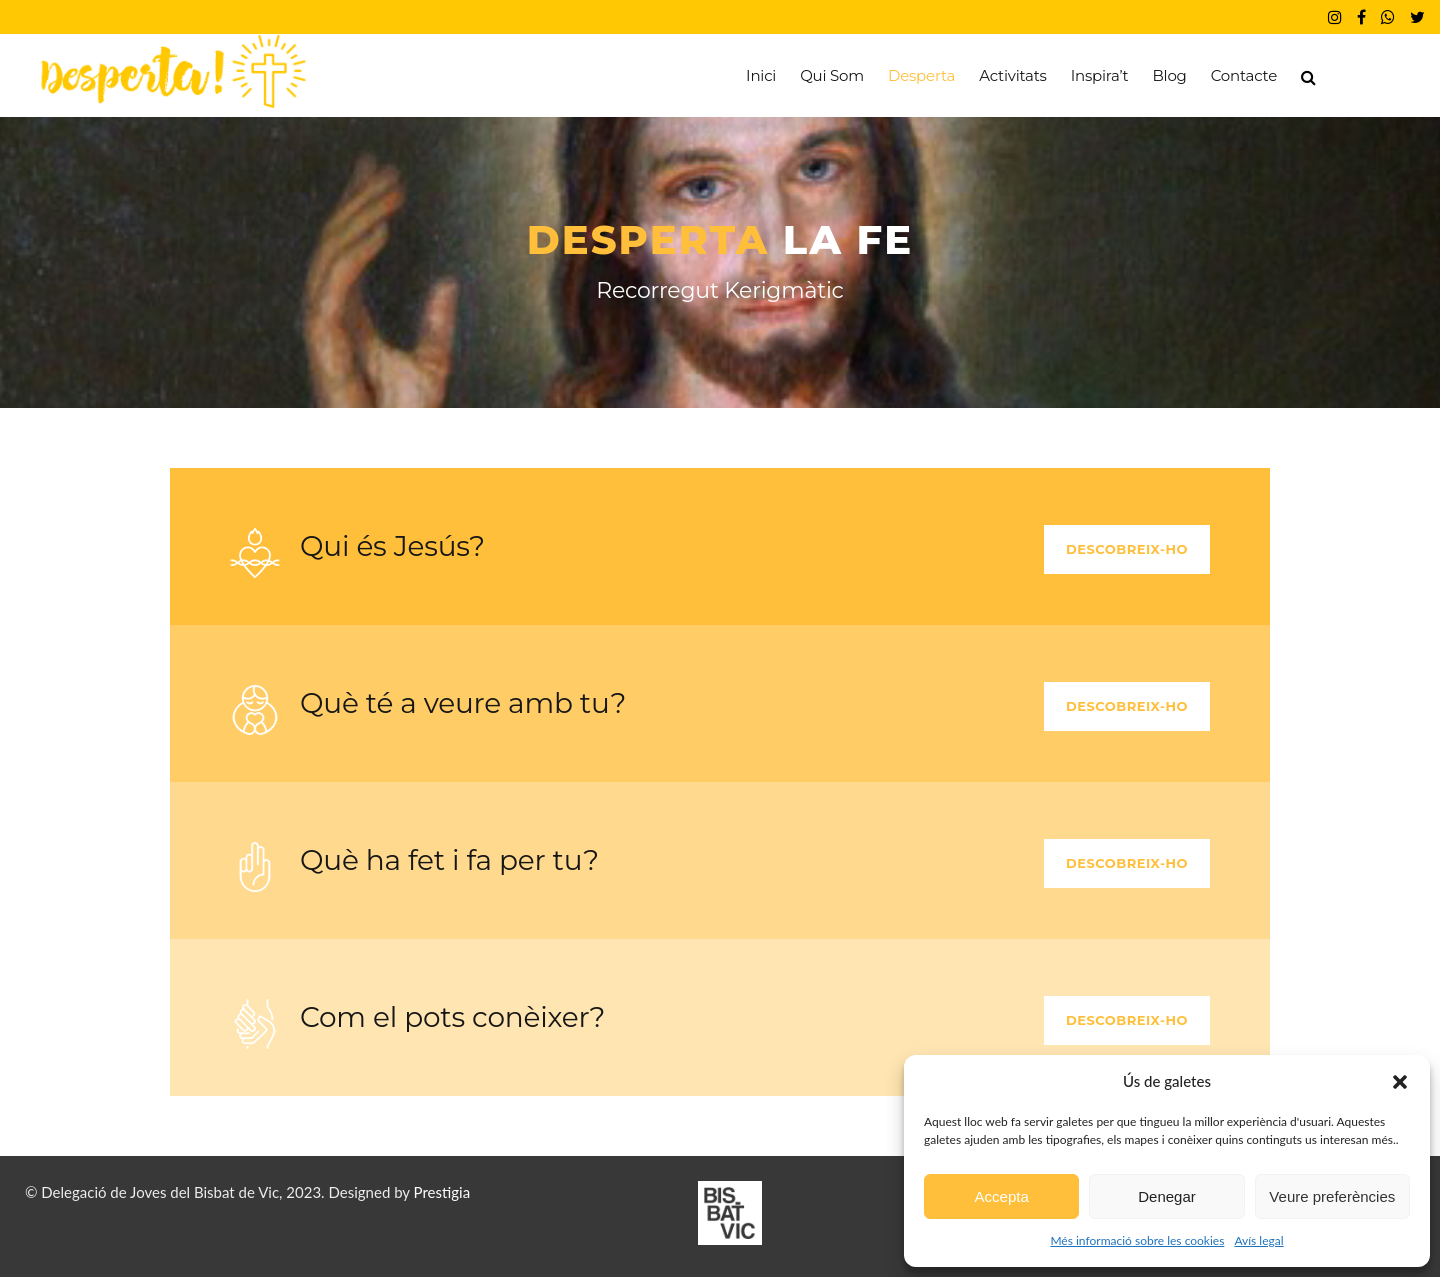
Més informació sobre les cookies (1137, 1240)
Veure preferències (1332, 1196)
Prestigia (442, 1192)
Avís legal (1258, 1240)
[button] (1400, 1082)
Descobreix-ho (1127, 549)
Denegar (1167, 1196)
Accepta (1002, 1196)
